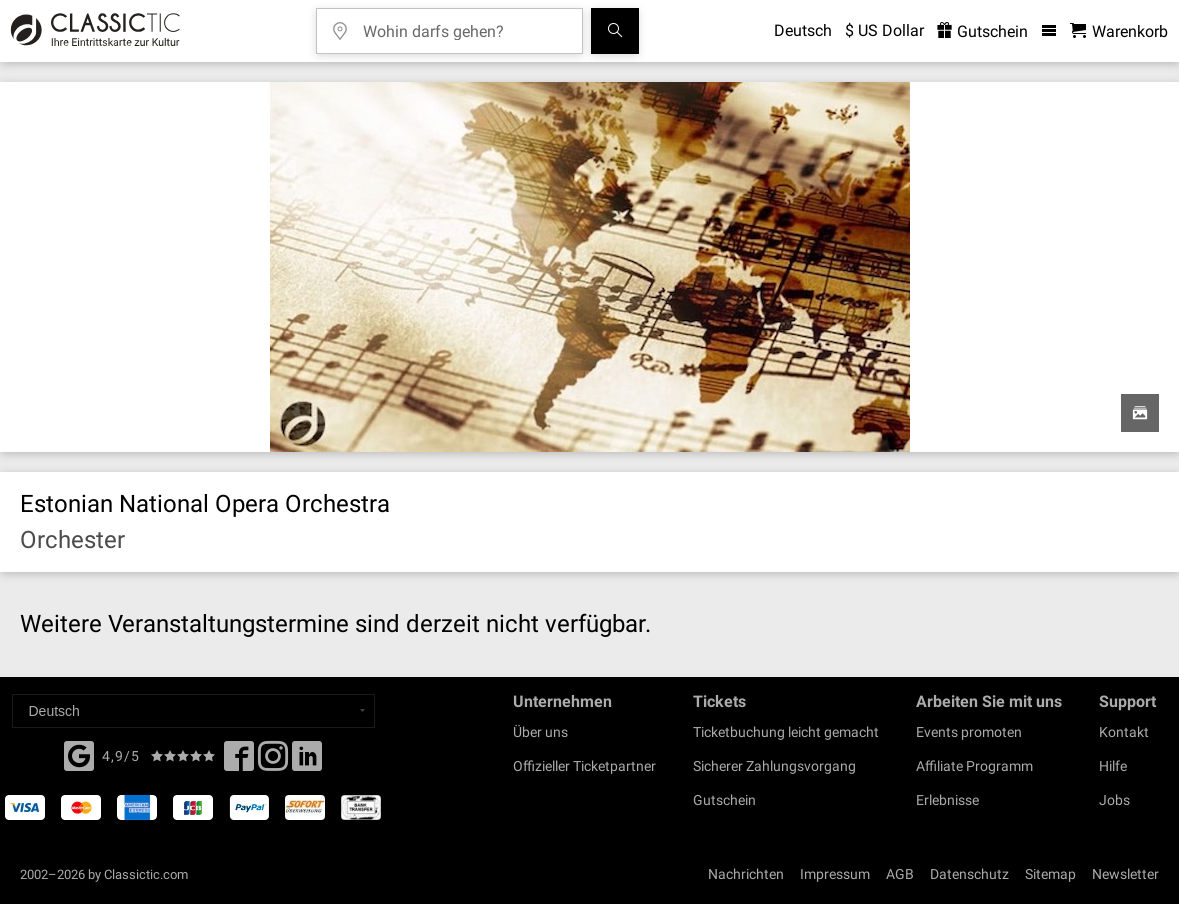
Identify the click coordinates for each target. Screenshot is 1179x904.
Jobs (1114, 800)
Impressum (835, 874)
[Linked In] (307, 762)
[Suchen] (615, 31)
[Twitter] (273, 762)
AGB (900, 874)
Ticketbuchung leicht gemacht (786, 732)
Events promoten (969, 732)
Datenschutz (969, 874)
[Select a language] (193, 711)
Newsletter (1125, 874)
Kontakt (1124, 732)
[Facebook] (79, 754)
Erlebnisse (947, 800)
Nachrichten (746, 874)
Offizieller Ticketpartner (584, 766)
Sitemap (1050, 874)
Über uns (540, 732)
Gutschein (724, 800)
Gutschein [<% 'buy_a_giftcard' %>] (982, 31)
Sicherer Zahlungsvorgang (774, 766)
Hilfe (1113, 766)
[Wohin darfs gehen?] (464, 24)
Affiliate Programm (974, 766)
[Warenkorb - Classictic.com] (1119, 31)
